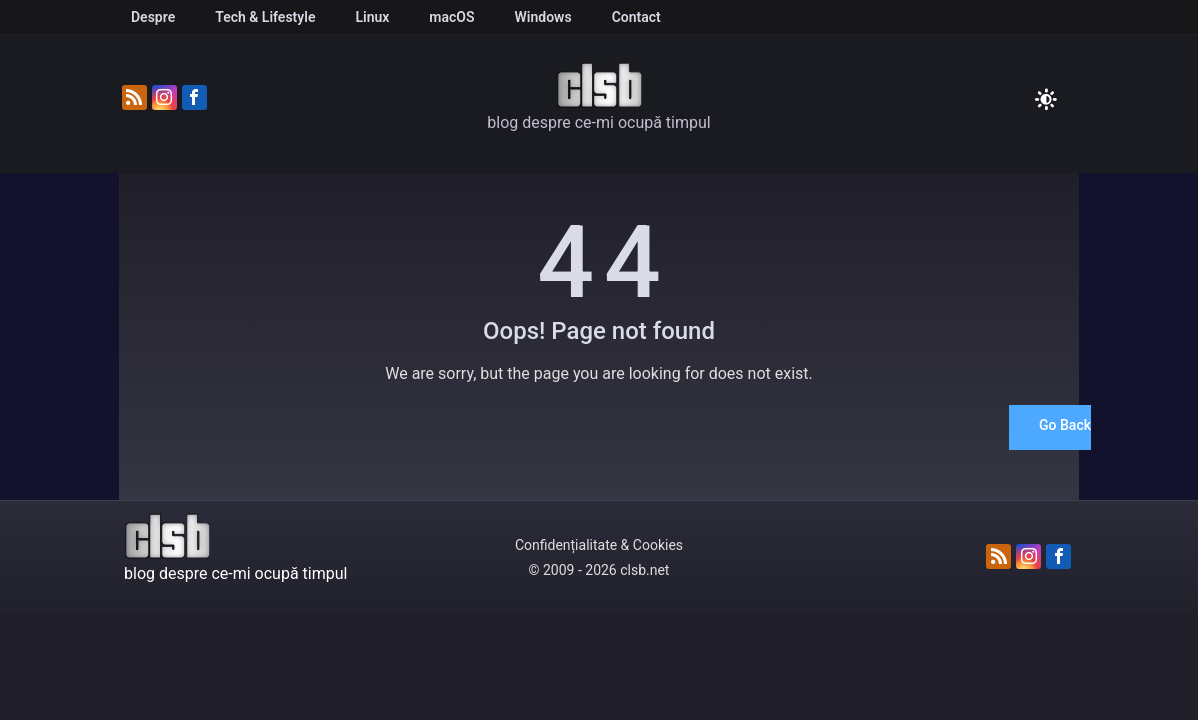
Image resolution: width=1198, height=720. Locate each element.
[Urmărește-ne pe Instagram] (164, 99)
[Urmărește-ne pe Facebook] (194, 99)
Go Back (1065, 425)
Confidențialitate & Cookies (599, 545)
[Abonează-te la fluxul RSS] (134, 99)
